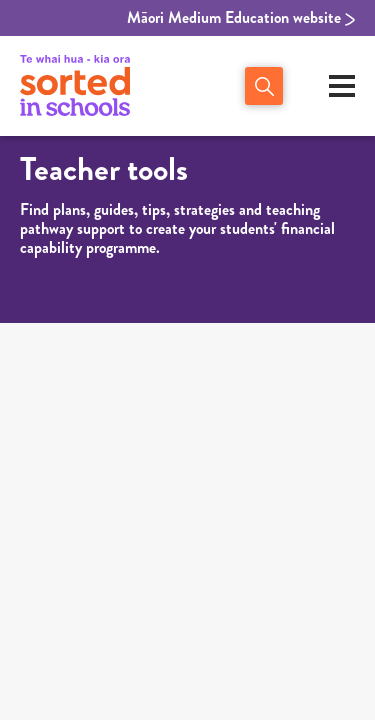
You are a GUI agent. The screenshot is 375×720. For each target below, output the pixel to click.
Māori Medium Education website (241, 18)
